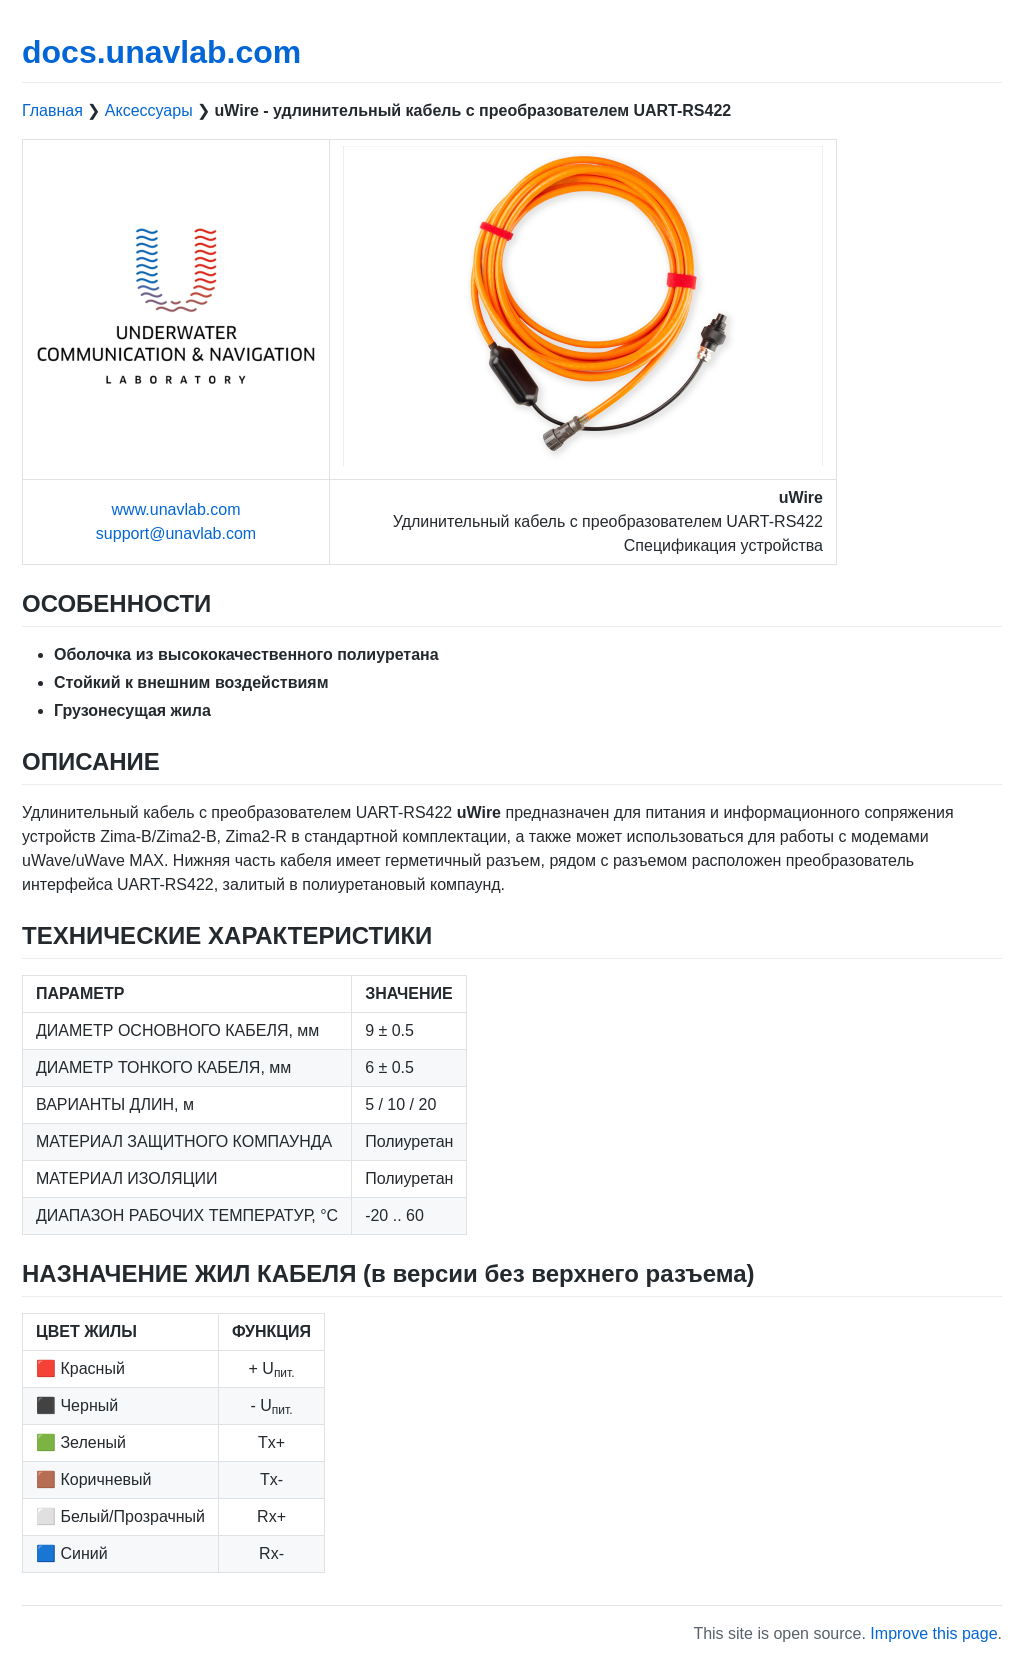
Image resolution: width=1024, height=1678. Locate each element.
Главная (52, 110)
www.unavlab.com (176, 509)
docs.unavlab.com (161, 52)
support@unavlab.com (176, 533)
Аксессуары (149, 110)
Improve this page (933, 1633)
